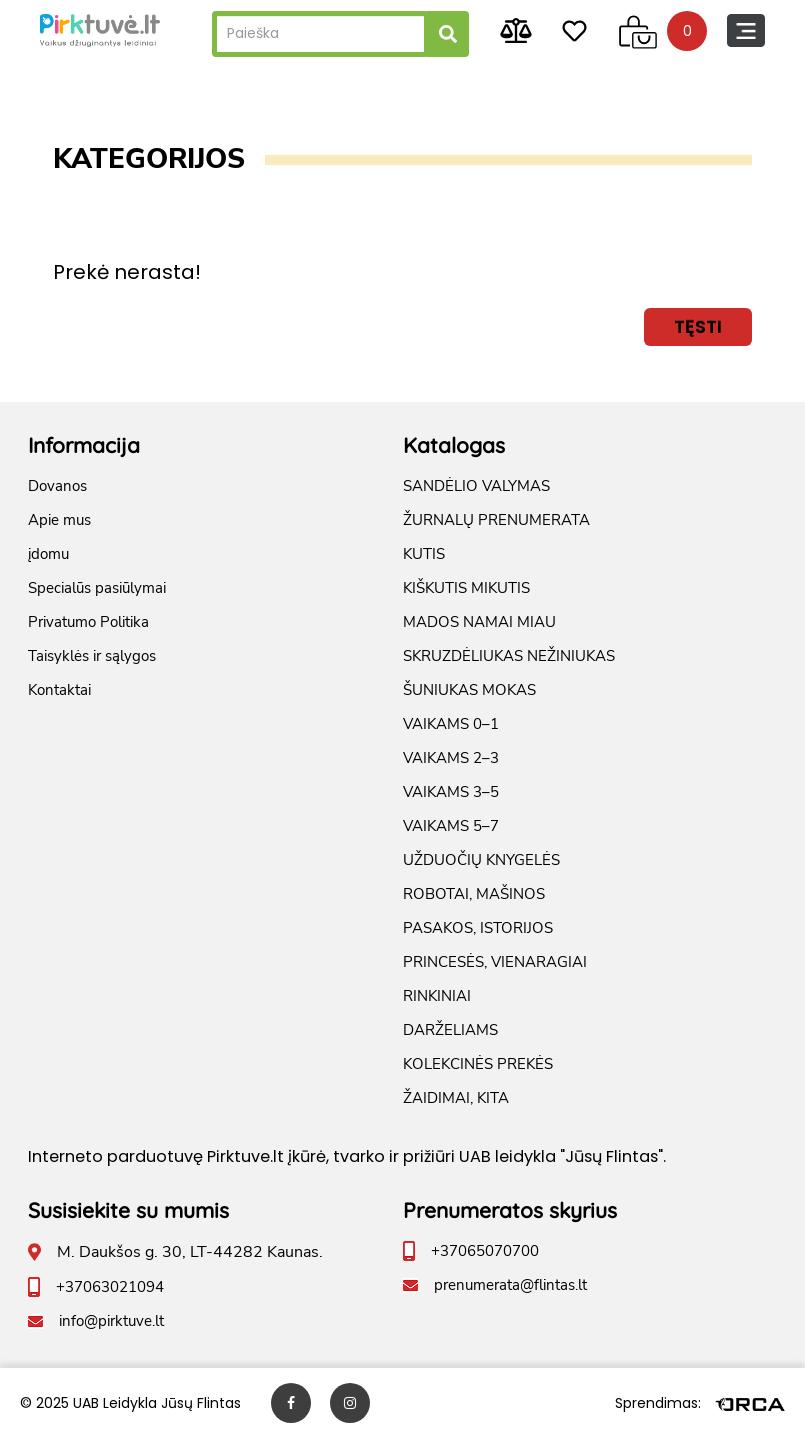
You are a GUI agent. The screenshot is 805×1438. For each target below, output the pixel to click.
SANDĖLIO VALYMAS (476, 486)
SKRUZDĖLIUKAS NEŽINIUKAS (509, 656)
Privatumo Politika (88, 622)
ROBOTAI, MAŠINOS (474, 894)
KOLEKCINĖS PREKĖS (478, 1064)
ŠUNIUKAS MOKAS (469, 690)
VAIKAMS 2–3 (451, 758)
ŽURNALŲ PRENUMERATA (496, 520)
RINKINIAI (437, 996)
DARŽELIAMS (450, 1030)
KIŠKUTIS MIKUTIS (466, 588)
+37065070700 (485, 1251)
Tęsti (698, 326)
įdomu (48, 554)
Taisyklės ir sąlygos (92, 656)
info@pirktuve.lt (111, 1321)
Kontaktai (59, 690)
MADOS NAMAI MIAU (479, 622)
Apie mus (59, 520)
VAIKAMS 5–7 (451, 826)
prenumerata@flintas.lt (510, 1285)
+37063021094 (110, 1287)
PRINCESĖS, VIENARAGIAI (495, 962)
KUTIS (424, 554)
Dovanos (57, 486)
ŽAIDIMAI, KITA (456, 1098)
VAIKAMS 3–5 (451, 792)
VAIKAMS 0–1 (451, 724)
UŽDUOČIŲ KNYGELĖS (481, 860)
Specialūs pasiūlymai (97, 588)
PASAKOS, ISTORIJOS (478, 928)
